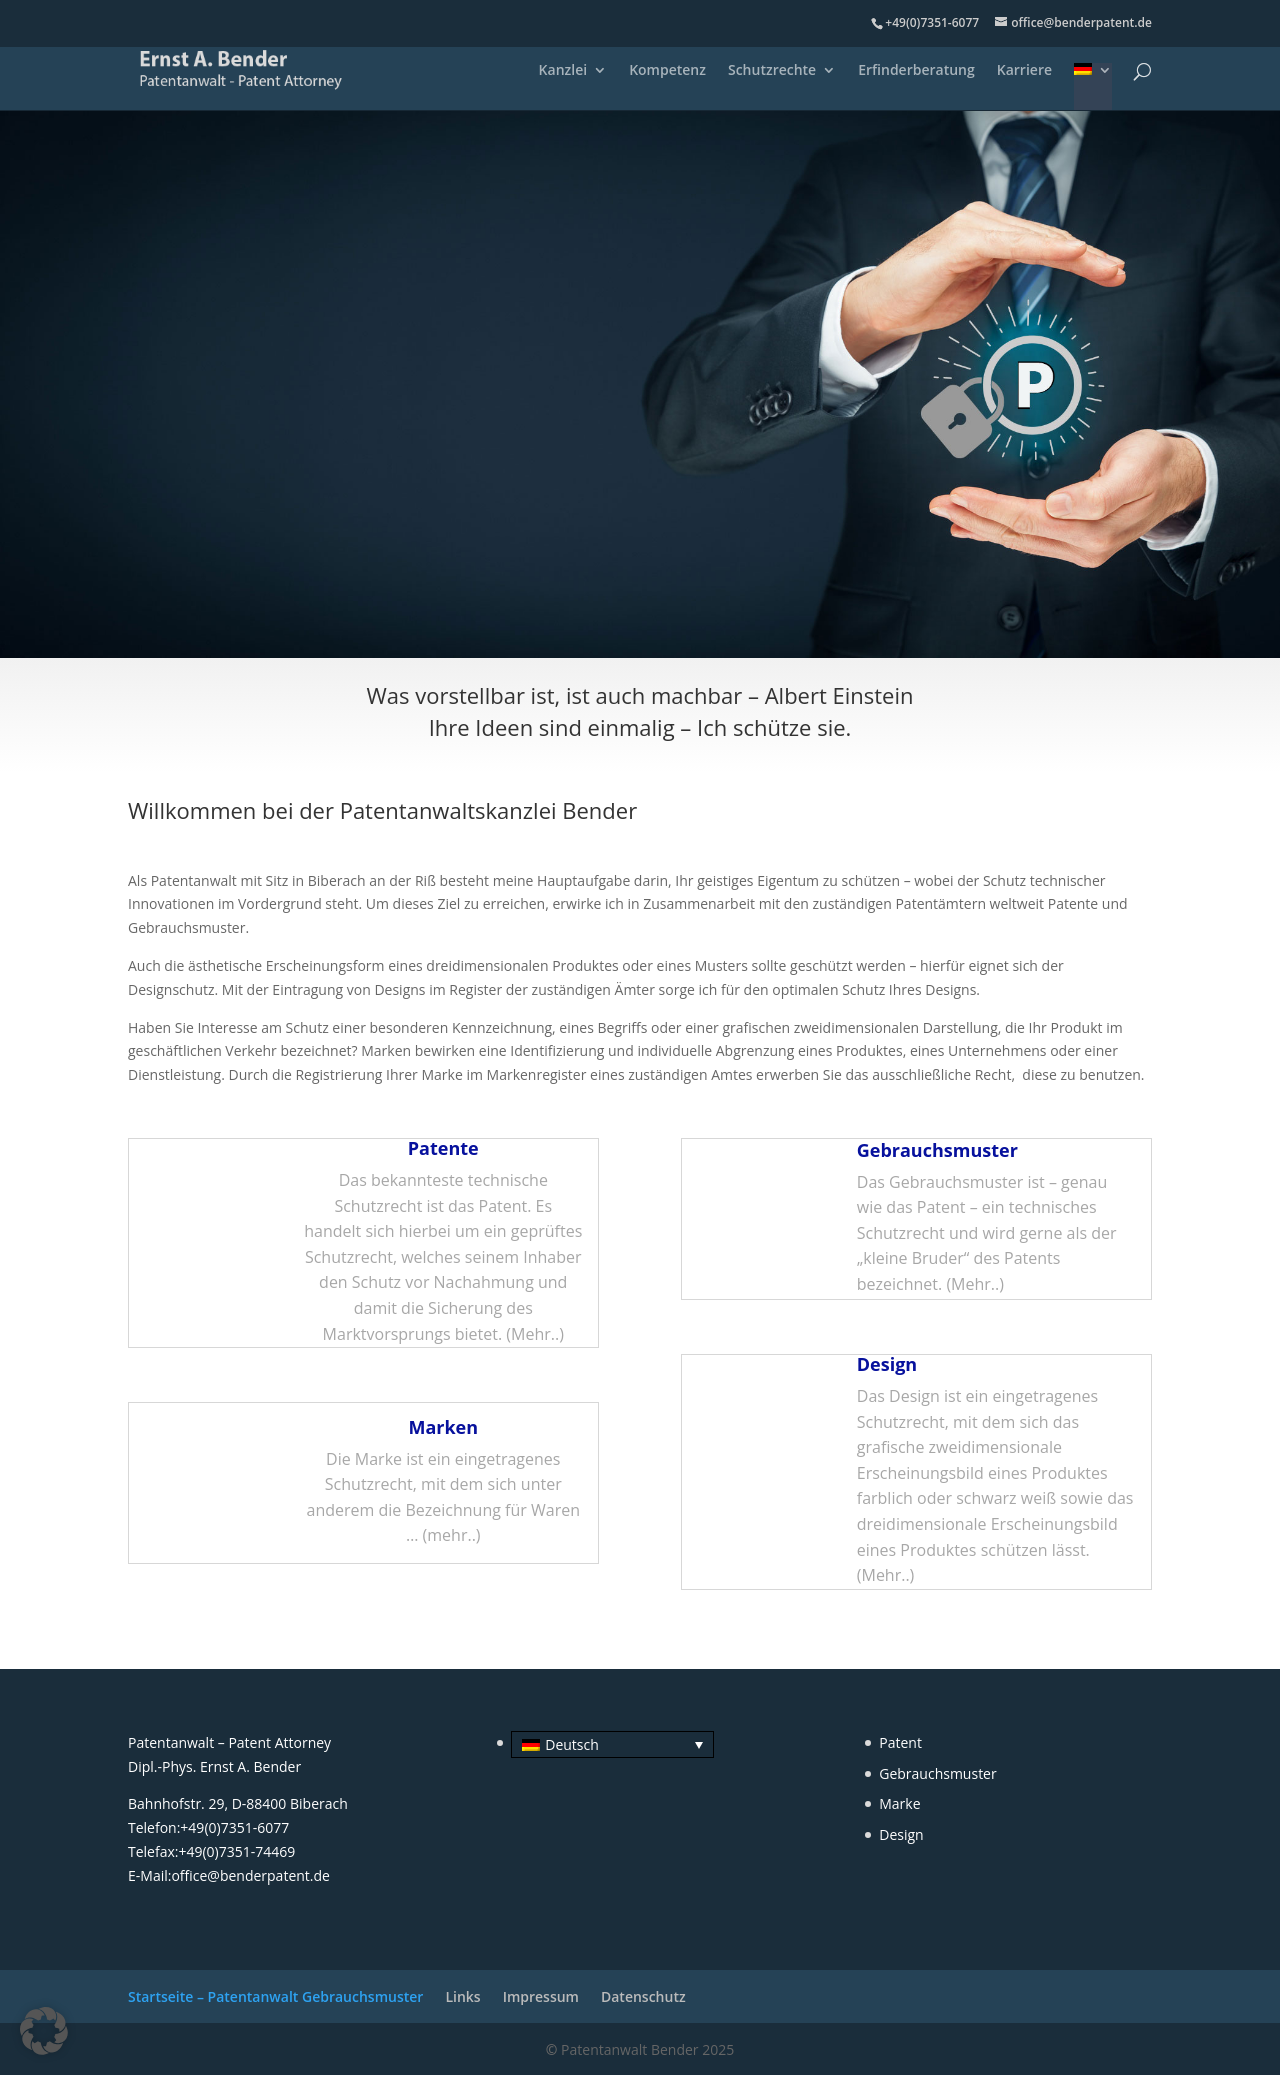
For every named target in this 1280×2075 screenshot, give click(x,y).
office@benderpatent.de (250, 1875)
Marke (899, 1803)
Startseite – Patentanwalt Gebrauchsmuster (275, 1996)
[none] (605, 1744)
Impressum (541, 1996)
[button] (44, 2031)
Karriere (1024, 71)
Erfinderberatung (916, 71)
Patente (1073, 903)
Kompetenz (667, 71)
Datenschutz (643, 1996)
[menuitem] (1093, 86)
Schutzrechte (772, 71)
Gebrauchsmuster (186, 927)
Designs (399, 989)
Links (462, 1996)
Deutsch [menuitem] (572, 1744)
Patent (900, 1742)
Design (887, 1364)
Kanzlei (563, 71)
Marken (386, 1050)
